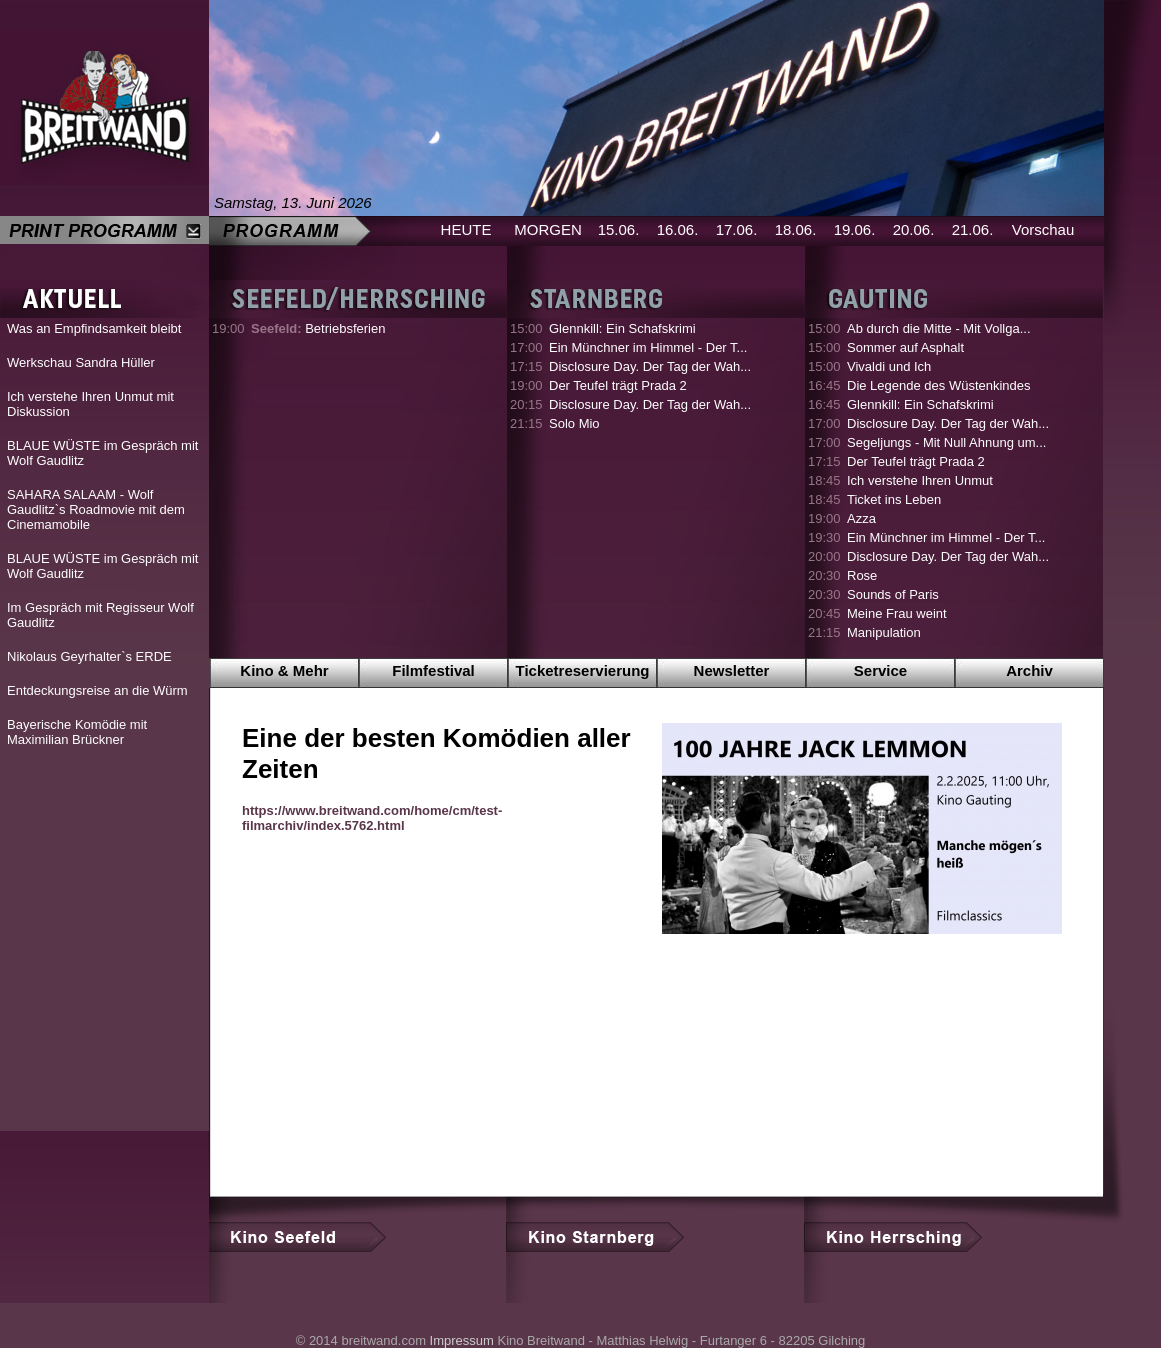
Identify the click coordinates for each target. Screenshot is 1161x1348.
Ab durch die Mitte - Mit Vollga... (939, 328)
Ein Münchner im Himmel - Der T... (648, 347)
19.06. (855, 229)
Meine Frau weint (897, 613)
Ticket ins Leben (894, 499)
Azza (861, 518)
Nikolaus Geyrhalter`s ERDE (89, 656)
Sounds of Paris (893, 594)
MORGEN (548, 229)
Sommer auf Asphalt (905, 347)
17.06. (737, 229)
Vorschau (1043, 229)
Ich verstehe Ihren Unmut (920, 480)
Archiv (1029, 670)
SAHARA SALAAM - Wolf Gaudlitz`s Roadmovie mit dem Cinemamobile (96, 509)
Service (880, 670)
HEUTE (466, 229)
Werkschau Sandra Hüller (81, 362)
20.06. (914, 229)
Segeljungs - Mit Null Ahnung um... (946, 442)
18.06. (796, 229)
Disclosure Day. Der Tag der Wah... (650, 366)
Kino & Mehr (284, 670)
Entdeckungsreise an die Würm (97, 690)
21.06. (973, 229)
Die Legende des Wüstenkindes (939, 385)
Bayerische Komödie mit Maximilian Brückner (77, 732)
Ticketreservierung (583, 670)
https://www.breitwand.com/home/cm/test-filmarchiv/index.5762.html (372, 818)
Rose (862, 575)
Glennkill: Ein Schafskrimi (622, 328)
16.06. (678, 229)
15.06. (619, 229)
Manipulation (884, 632)
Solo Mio (574, 423)
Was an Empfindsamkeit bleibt (94, 328)
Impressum (462, 1340)
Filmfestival (433, 670)
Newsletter (732, 670)
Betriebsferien (318, 328)
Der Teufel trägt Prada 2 (618, 385)
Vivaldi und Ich (889, 366)
